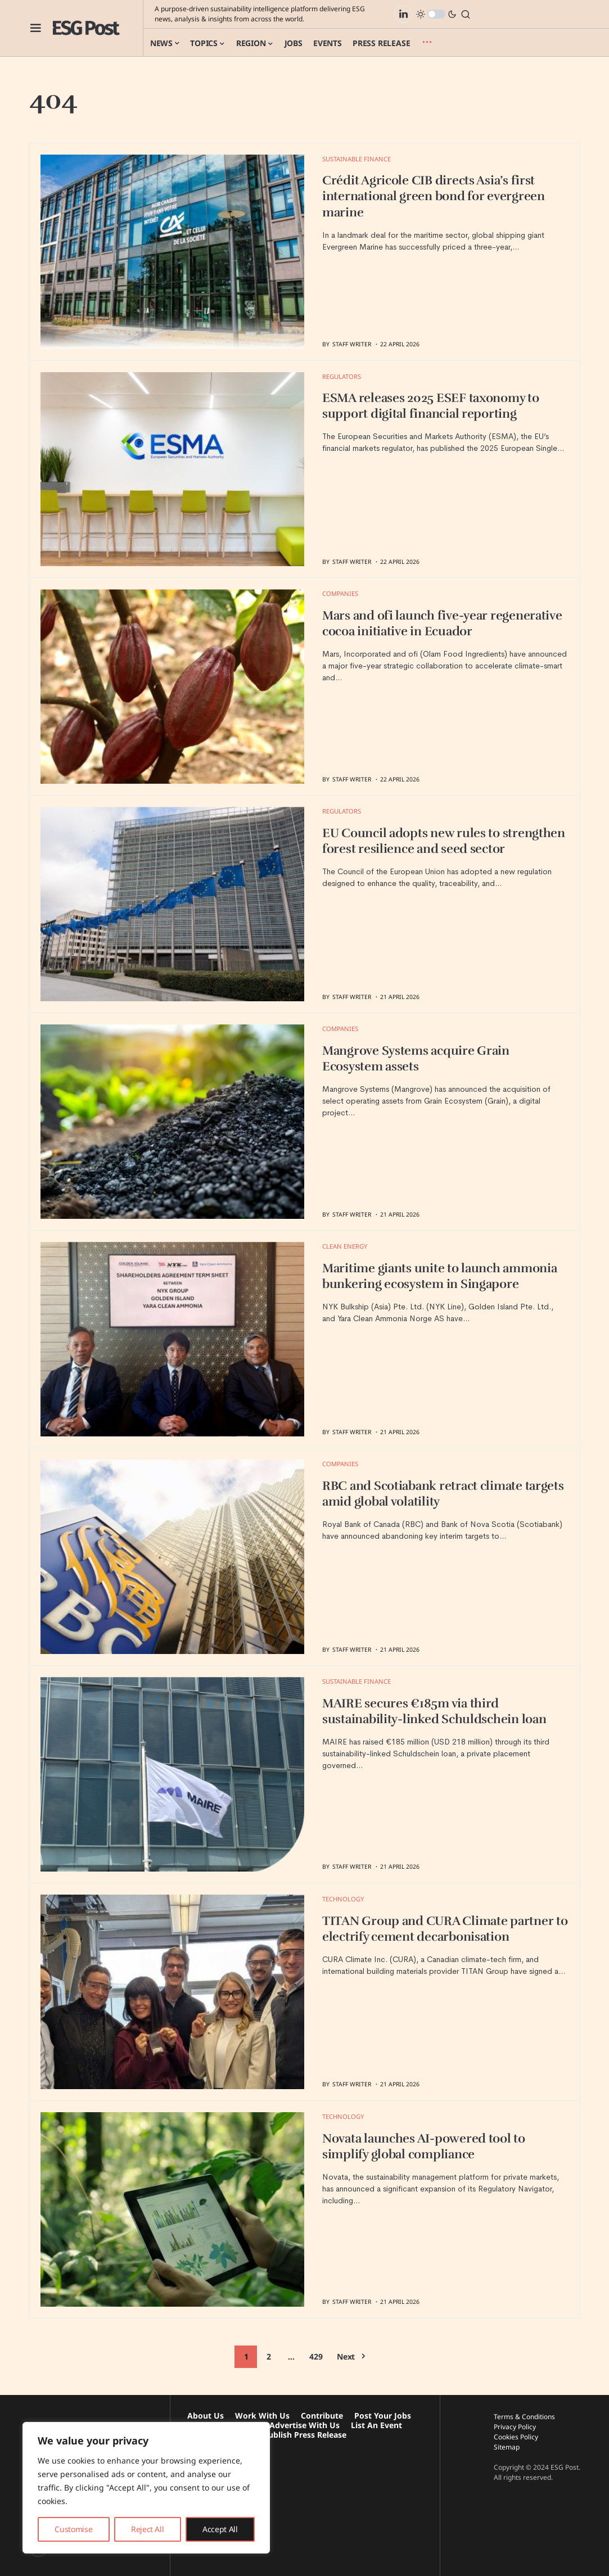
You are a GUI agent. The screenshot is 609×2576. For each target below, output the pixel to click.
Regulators (341, 376)
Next (346, 2356)
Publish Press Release (304, 2434)
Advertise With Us (304, 2425)
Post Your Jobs (382, 2415)
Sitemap (507, 2447)
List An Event (376, 2425)
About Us (205, 2415)
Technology (343, 1899)
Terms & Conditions (524, 2416)
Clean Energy (344, 1246)
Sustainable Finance (356, 159)
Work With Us (262, 2415)
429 (315, 2356)
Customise (73, 2529)
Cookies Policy (516, 2437)
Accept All (220, 2529)
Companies (340, 593)
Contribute (322, 2415)
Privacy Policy (515, 2427)
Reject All (147, 2529)
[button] (35, 28)
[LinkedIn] (403, 14)
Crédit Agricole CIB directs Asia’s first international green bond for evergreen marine (433, 196)
